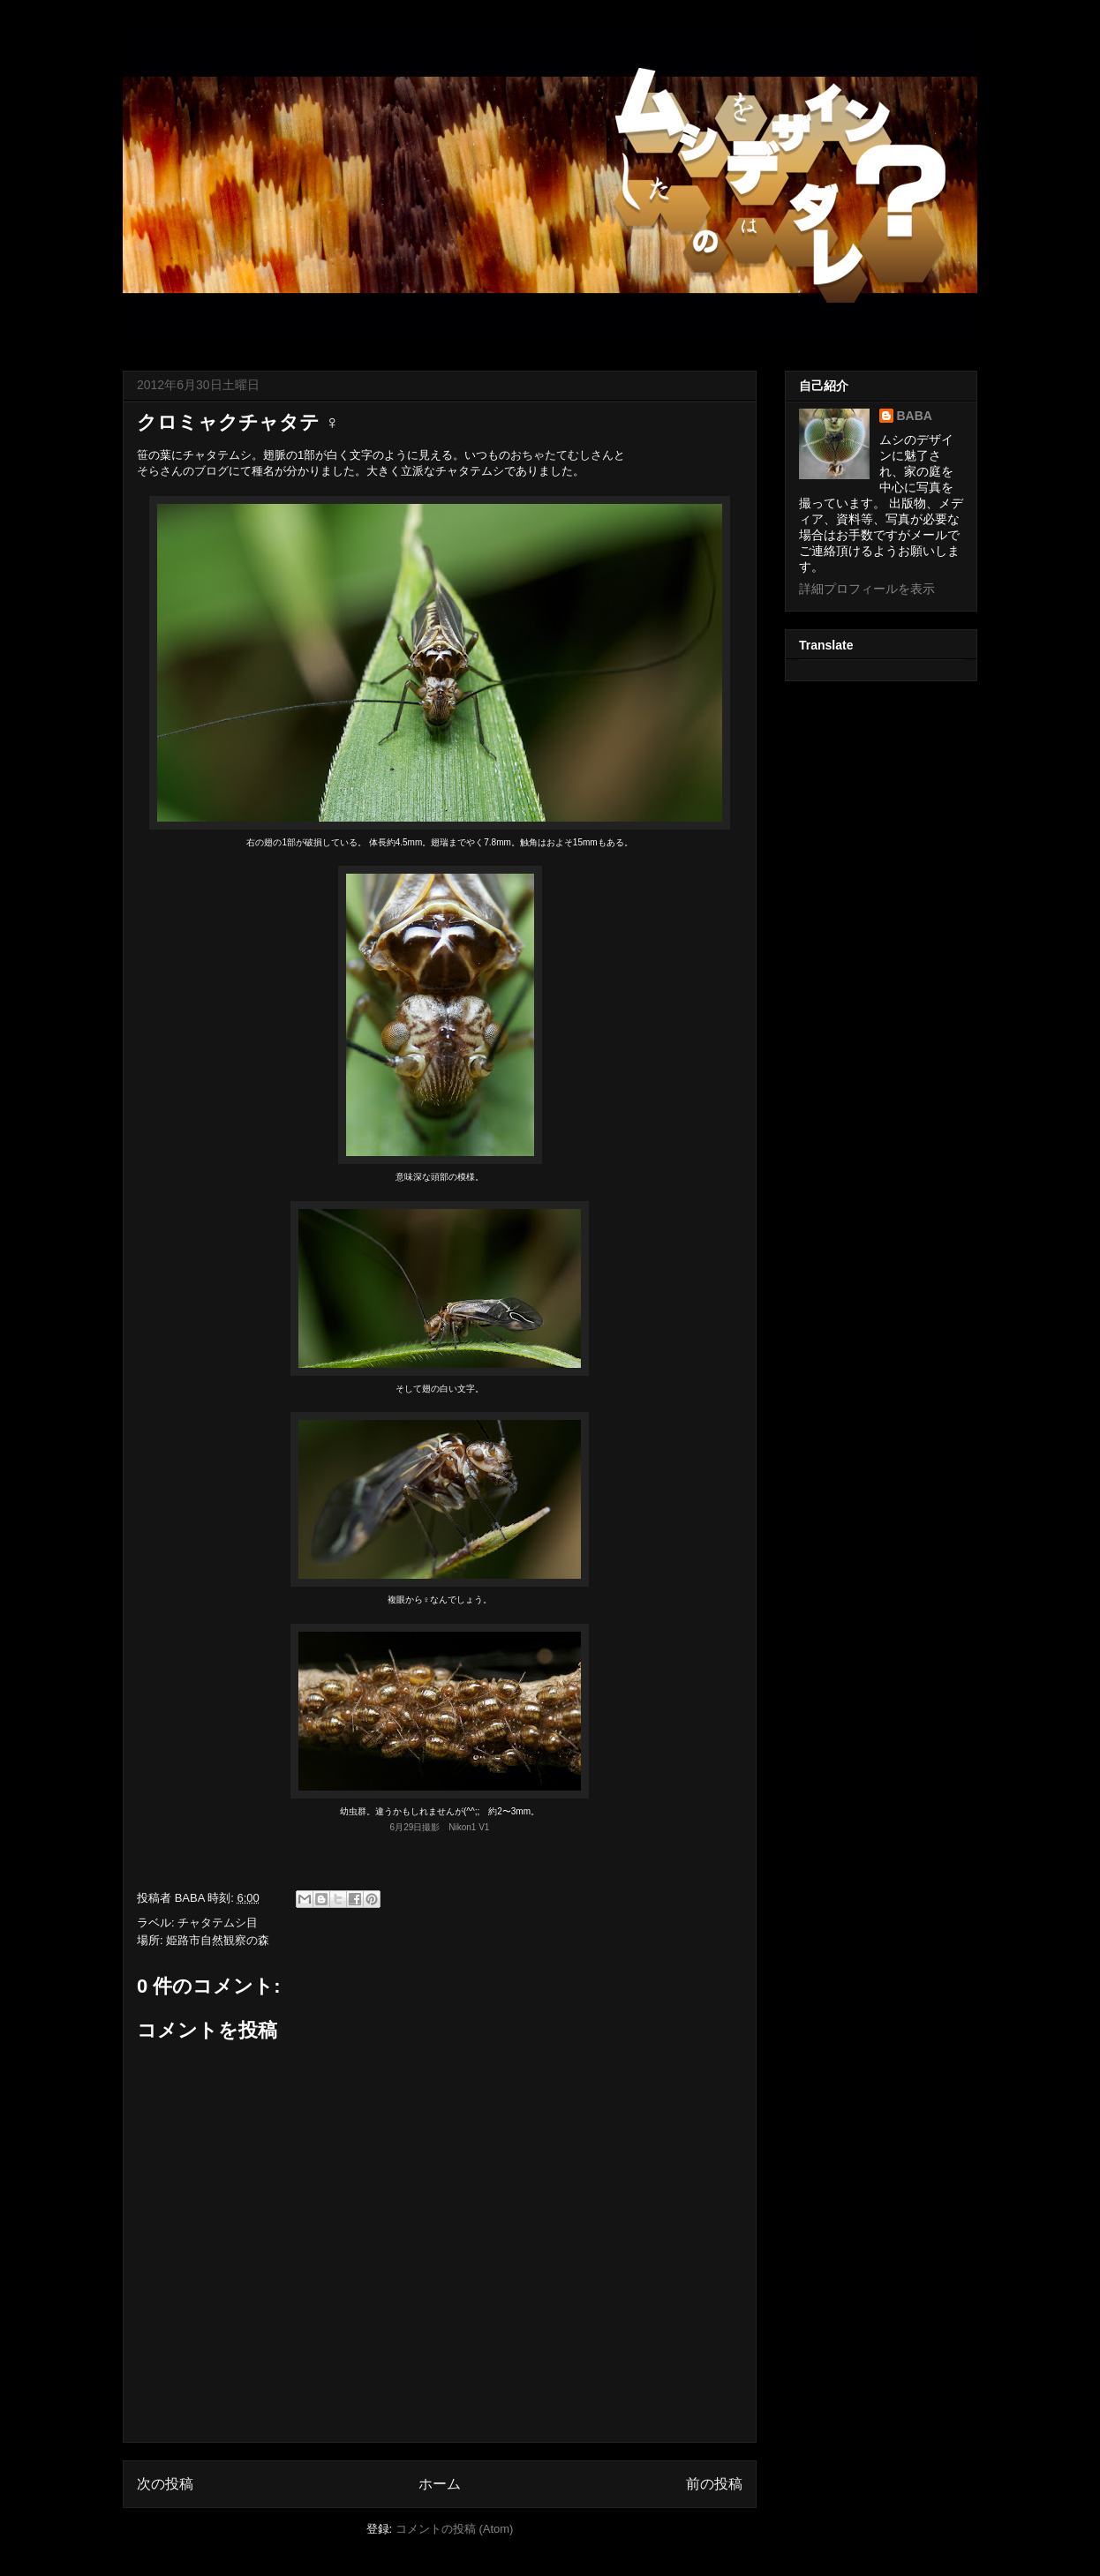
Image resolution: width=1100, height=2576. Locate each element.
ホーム (439, 2483)
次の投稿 (165, 2483)
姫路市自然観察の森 (217, 1940)
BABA (914, 416)
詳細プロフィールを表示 (867, 589)
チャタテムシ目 (217, 1922)
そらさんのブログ (183, 470)
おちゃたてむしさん (562, 455)
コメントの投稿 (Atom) (455, 2528)
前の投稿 (714, 2483)
